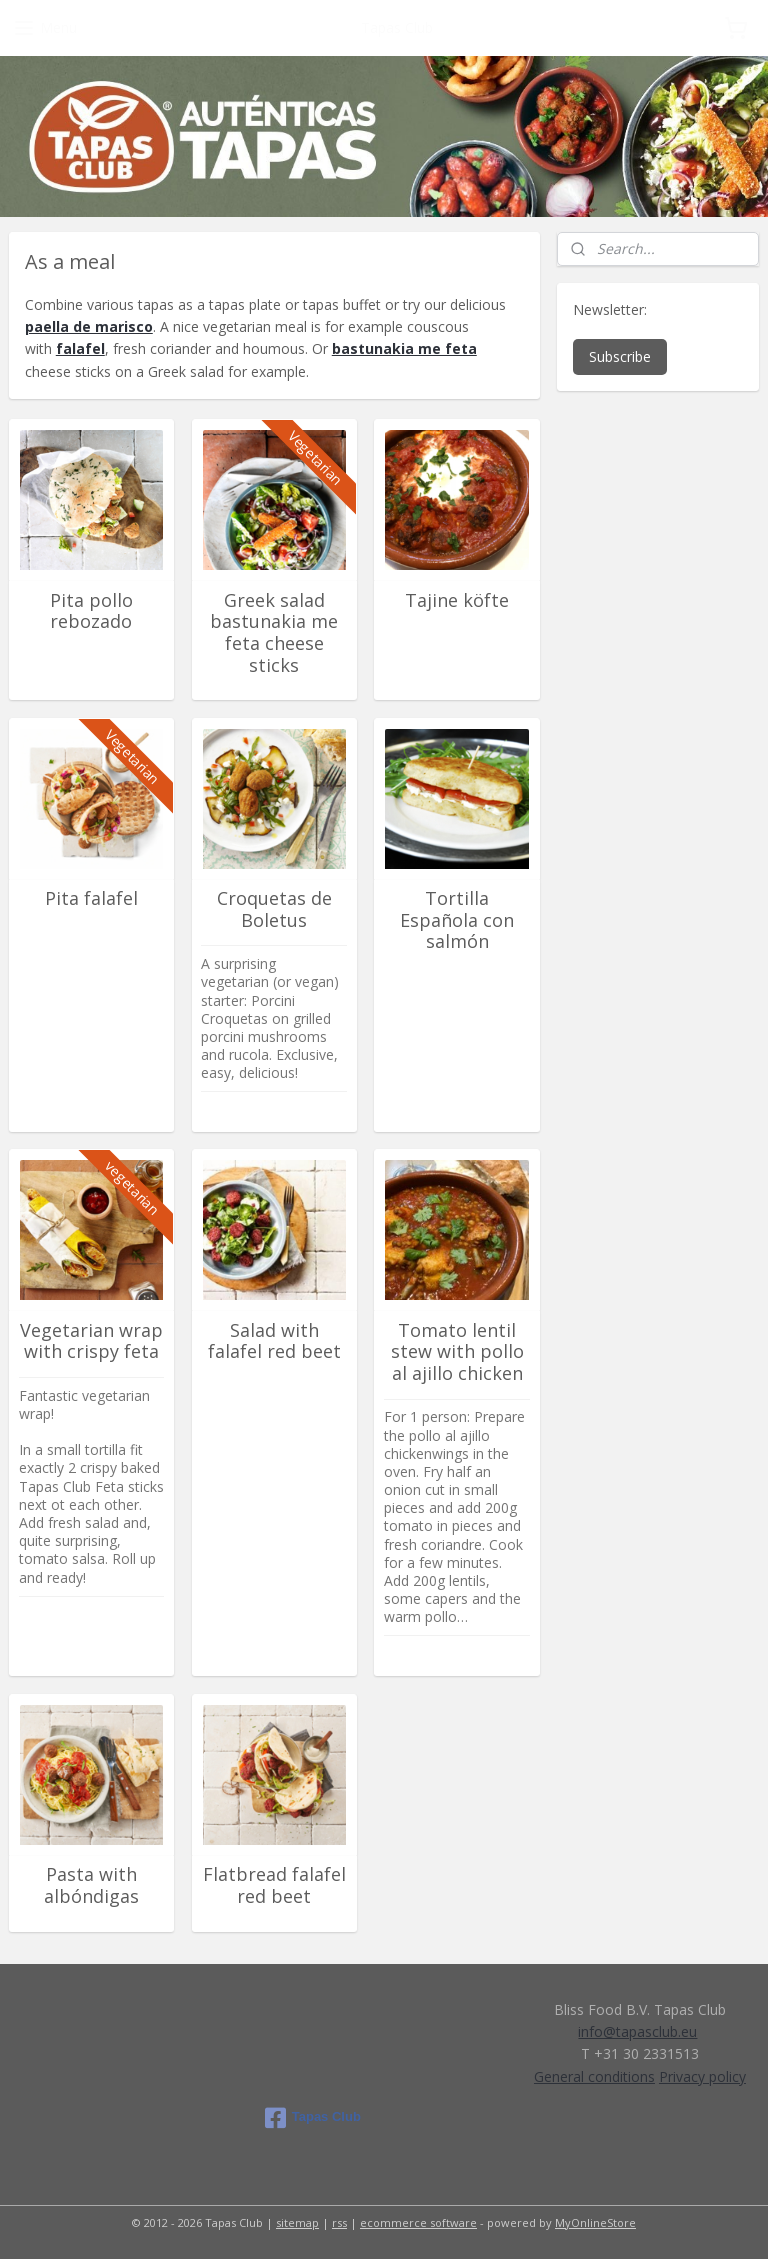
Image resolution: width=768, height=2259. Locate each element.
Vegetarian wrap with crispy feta (91, 1340)
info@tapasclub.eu (637, 2031)
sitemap (297, 2222)
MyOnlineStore (595, 2222)
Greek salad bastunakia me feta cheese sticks (274, 632)
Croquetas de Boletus (274, 909)
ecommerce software (418, 2222)
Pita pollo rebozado (91, 610)
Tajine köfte (457, 600)
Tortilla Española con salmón (457, 920)
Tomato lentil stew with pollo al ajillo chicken (457, 1351)
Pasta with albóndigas (91, 1885)
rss (339, 2222)
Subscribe (620, 356)
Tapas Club (313, 2118)
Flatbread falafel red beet (274, 1885)
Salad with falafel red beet (274, 1340)
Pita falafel (91, 899)
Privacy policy (702, 2076)
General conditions (594, 2076)
